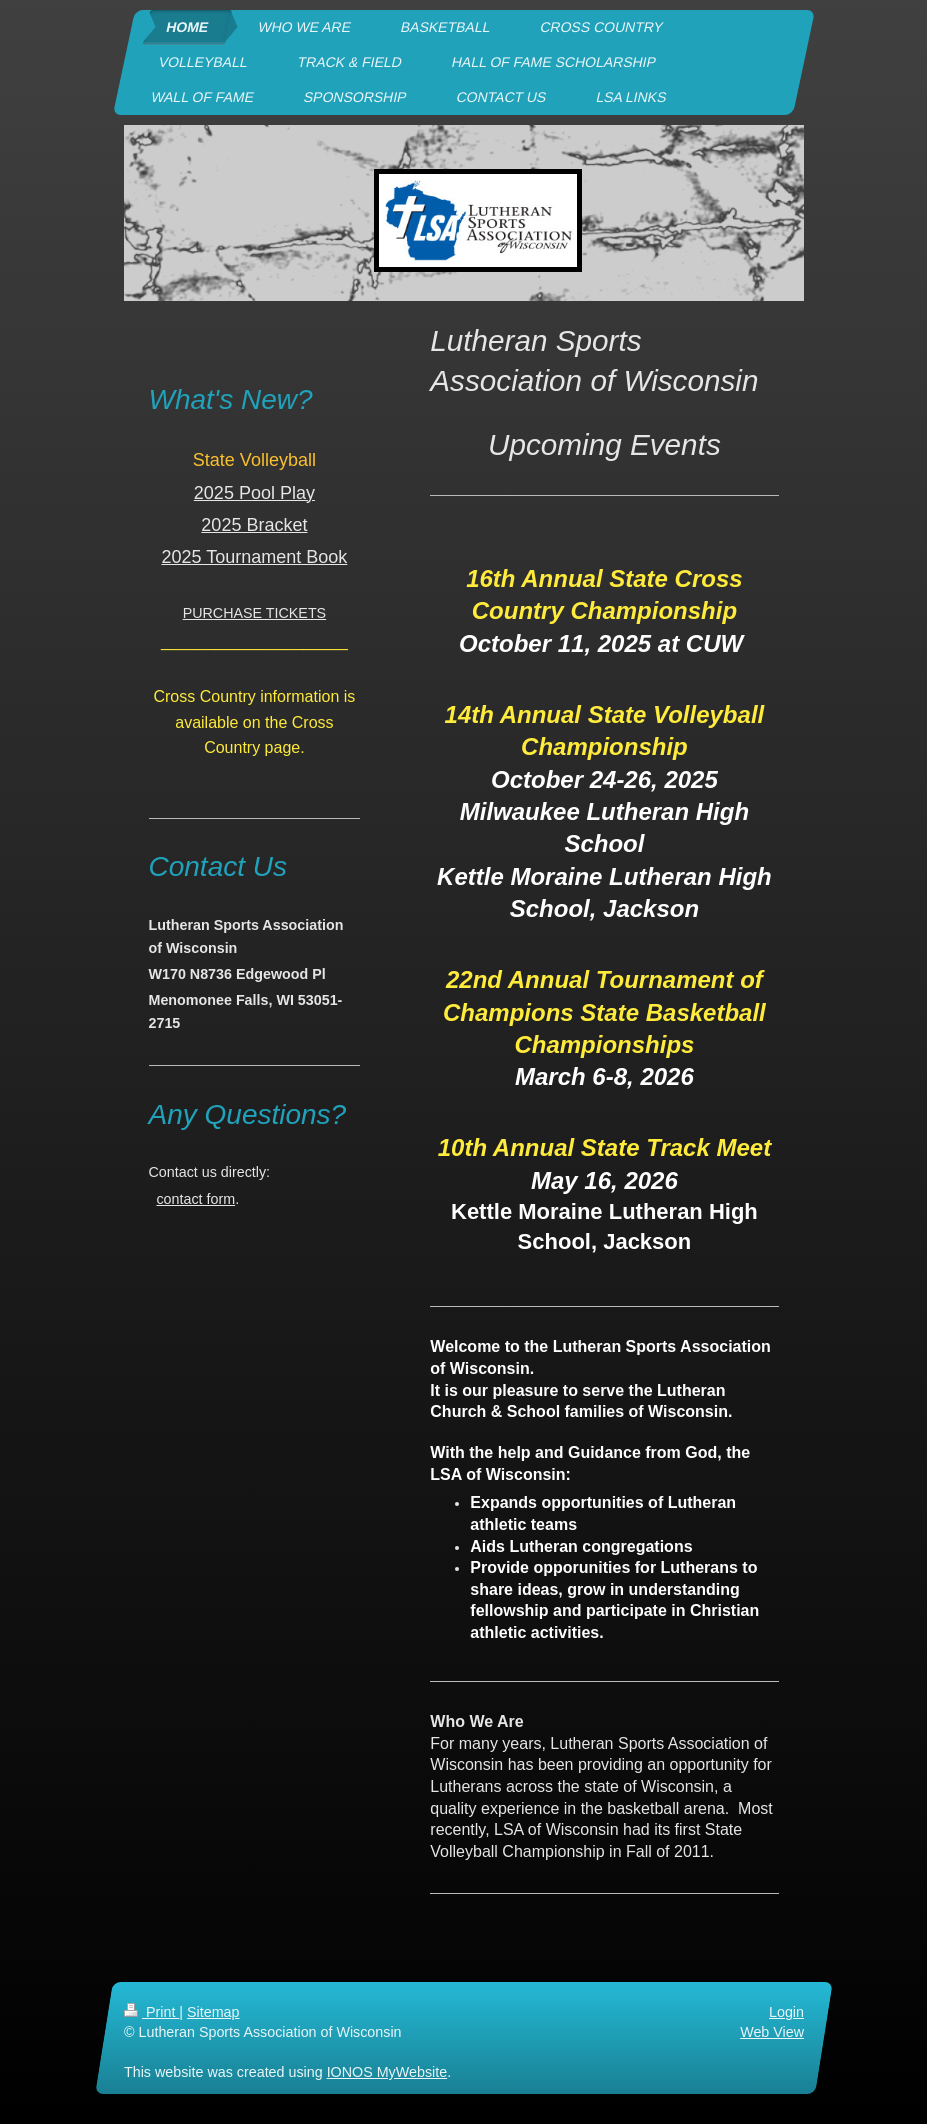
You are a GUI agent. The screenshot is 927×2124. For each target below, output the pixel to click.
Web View (772, 2032)
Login (786, 2012)
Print (151, 2012)
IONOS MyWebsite (386, 2072)
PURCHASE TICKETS (255, 613)
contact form (195, 1199)
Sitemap (213, 2012)
